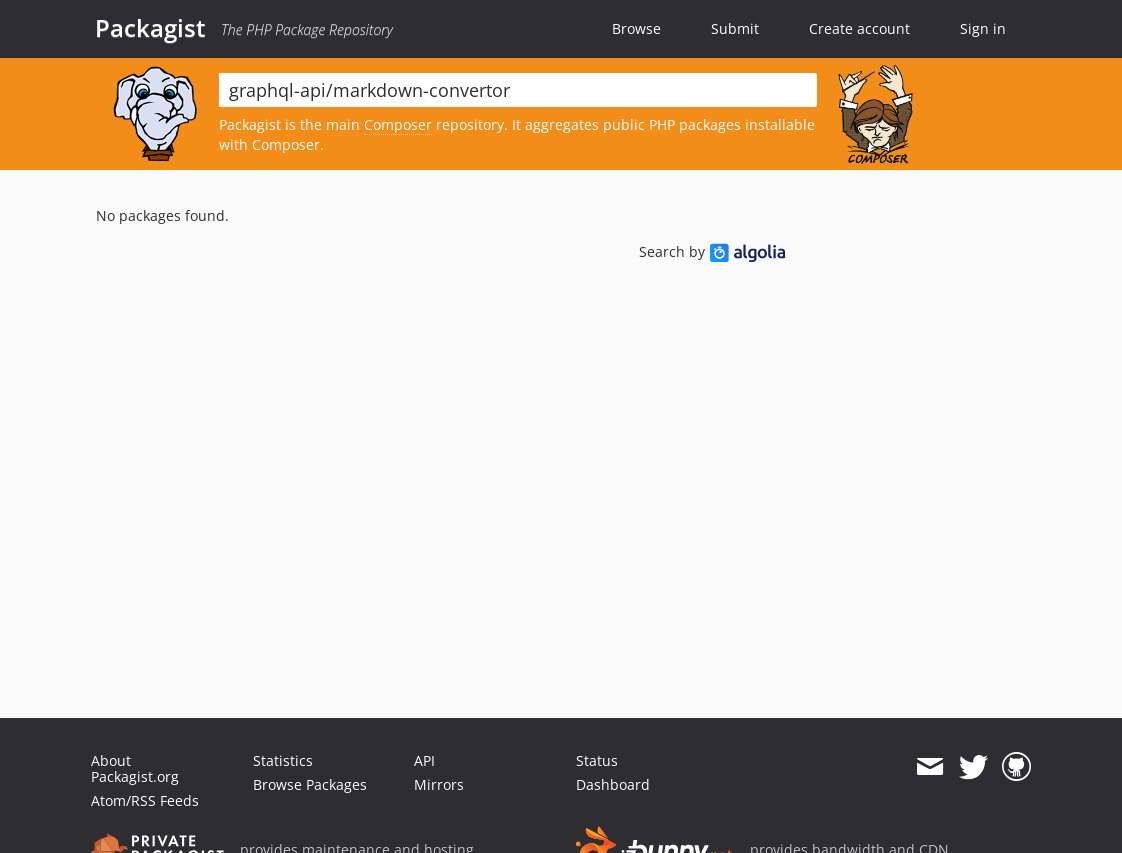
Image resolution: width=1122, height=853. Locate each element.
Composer (398, 124)
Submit (735, 28)
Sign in (983, 28)
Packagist (150, 28)
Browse (636, 28)
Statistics (283, 760)
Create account (859, 28)
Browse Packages (310, 784)
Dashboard (613, 784)
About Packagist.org (135, 768)
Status (597, 760)
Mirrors (439, 784)
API (424, 760)
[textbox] (518, 90)
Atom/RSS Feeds (145, 800)
